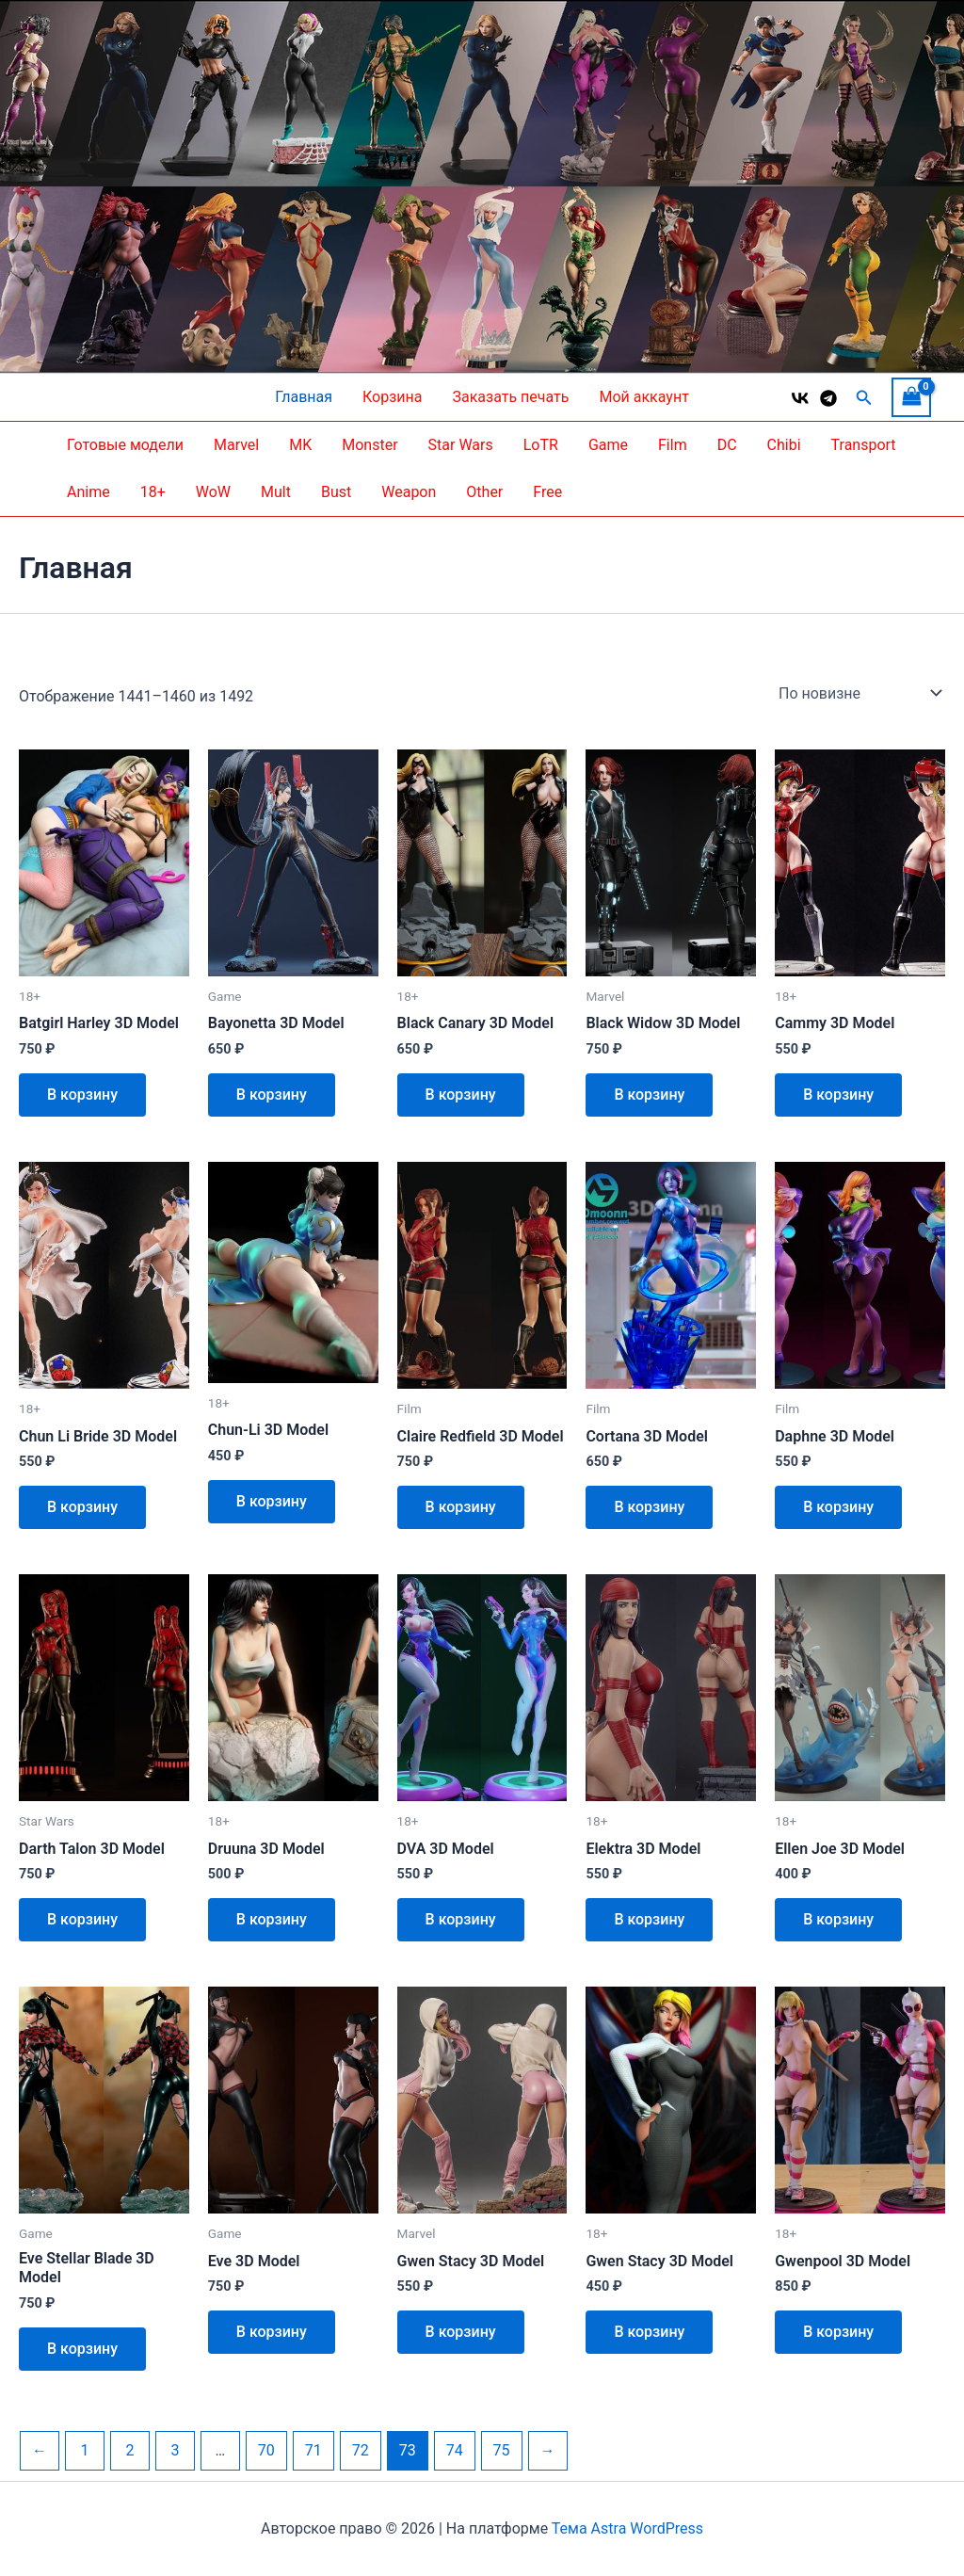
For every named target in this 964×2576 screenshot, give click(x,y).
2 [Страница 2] (129, 2450)
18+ (153, 492)
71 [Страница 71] (313, 2450)
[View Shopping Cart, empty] (911, 397)
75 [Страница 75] (501, 2450)
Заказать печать (510, 397)
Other (484, 492)
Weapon (408, 492)
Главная (303, 397)
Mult (276, 492)
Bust (336, 492)
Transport (863, 445)
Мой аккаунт (643, 397)
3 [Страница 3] (174, 2450)
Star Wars (460, 445)
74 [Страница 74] (454, 2450)
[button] (864, 398)
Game (608, 445)
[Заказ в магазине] (858, 693)
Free (547, 492)
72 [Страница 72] (360, 2450)
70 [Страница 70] (266, 2450)
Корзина (392, 397)
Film (672, 445)
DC (727, 445)
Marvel (236, 445)
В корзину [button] (82, 1094)
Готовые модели (125, 445)
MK (300, 445)
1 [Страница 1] (84, 2450)
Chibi (784, 445)
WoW (213, 492)
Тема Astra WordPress (627, 2528)
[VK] (800, 398)
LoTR (540, 445)
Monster (369, 445)
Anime (88, 492)
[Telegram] (828, 398)
